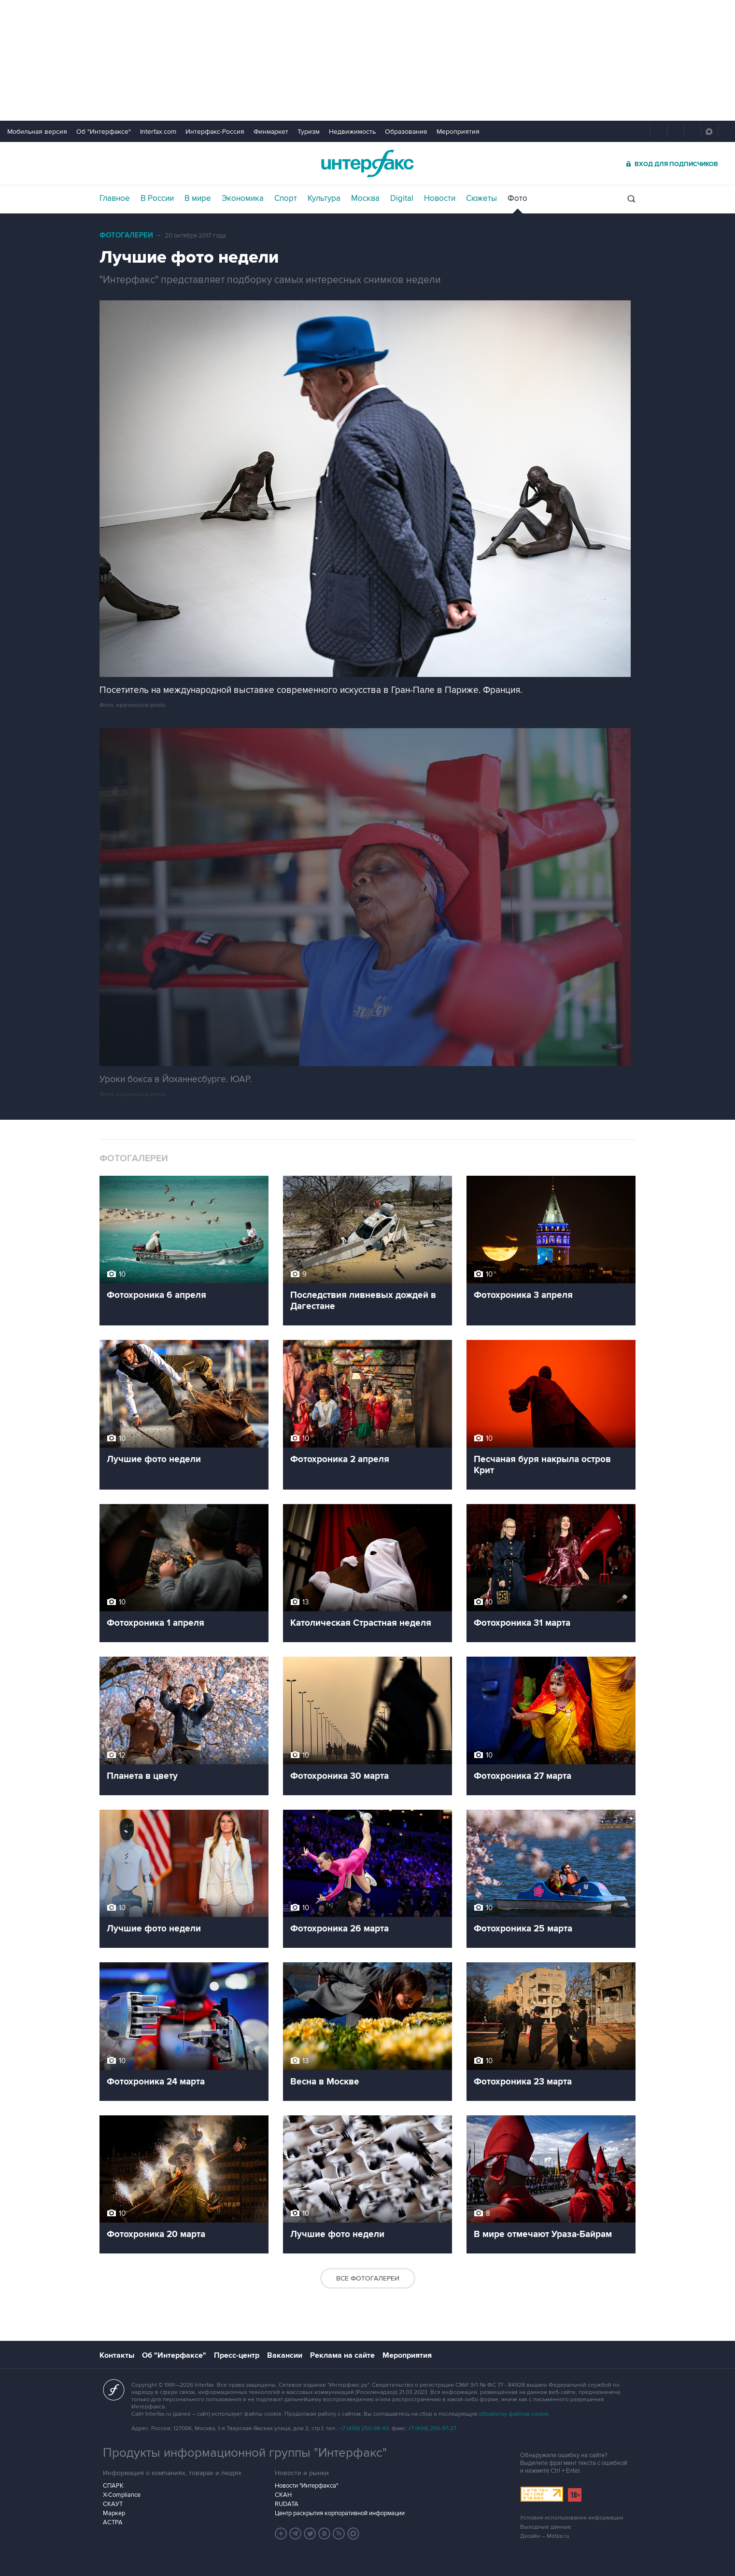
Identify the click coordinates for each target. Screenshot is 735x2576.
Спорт (285, 198)
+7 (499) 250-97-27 (432, 2428)
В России (157, 198)
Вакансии (284, 2355)
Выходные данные (545, 2527)
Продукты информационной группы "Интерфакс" (245, 2453)
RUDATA (286, 2504)
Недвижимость (352, 131)
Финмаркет (271, 131)
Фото (517, 198)
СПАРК (113, 2486)
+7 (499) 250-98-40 (364, 2428)
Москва (365, 198)
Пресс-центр (236, 2355)
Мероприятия (458, 131)
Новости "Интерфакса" (306, 2486)
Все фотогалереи (367, 2278)
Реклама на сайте (342, 2355)
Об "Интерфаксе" (103, 131)
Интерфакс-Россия (214, 131)
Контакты (116, 2355)
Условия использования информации (571, 2517)
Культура (324, 198)
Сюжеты (481, 198)
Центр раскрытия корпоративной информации (340, 2513)
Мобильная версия (37, 131)
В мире (197, 198)
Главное (114, 198)
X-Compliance (122, 2495)
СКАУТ (113, 2504)
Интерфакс (367, 163)
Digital (401, 198)
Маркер (114, 2513)
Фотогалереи (126, 235)
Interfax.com (158, 131)
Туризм (308, 131)
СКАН (283, 2495)
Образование (406, 131)
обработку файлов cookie (514, 2414)
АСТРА (113, 2522)
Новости (439, 198)
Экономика (243, 198)
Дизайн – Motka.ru (544, 2536)
